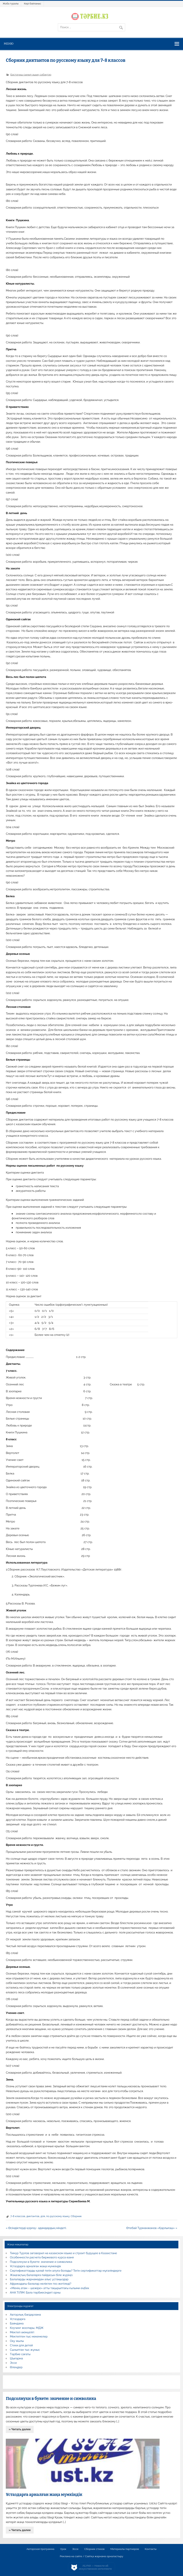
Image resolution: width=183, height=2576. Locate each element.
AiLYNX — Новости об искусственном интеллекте (95, 2567)
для (43, 2216)
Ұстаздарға (17, 2319)
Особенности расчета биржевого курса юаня (42, 2257)
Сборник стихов (94, 2549)
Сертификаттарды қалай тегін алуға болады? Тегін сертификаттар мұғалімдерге (65, 2270)
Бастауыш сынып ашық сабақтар (30, 74)
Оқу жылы (17, 2341)
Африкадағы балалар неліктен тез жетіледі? (40, 2283)
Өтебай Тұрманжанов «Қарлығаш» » (151, 2228)
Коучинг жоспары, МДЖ (27, 2328)
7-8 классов (17, 2216)
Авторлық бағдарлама (25, 2314)
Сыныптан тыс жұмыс (25, 2350)
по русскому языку (57, 2216)
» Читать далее (20, 2429)
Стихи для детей (21, 2345)
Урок (63, 2549)
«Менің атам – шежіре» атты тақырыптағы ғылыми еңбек (49, 2288)
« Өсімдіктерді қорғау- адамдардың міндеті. (36, 2228)
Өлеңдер (16, 2367)
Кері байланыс (32, 3)
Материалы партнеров (124, 2549)
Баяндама (17, 2323)
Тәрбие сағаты (20, 2354)
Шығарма (16, 2358)
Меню (9, 43)
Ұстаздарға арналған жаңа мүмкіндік (35, 2266)
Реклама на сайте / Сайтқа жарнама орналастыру (91, 2556)
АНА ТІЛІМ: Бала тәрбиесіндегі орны (35, 2292)
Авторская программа (40, 2549)
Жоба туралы (10, 3)
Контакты (150, 2549)
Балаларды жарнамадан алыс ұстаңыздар (39, 2279)
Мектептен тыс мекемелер (29, 2336)
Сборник (76, 2216)
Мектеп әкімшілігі (22, 2332)
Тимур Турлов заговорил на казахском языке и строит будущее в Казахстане (63, 2253)
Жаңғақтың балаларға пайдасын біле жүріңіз (41, 2275)
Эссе (13, 2363)
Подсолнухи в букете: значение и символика (41, 2262)
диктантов (32, 2216)
